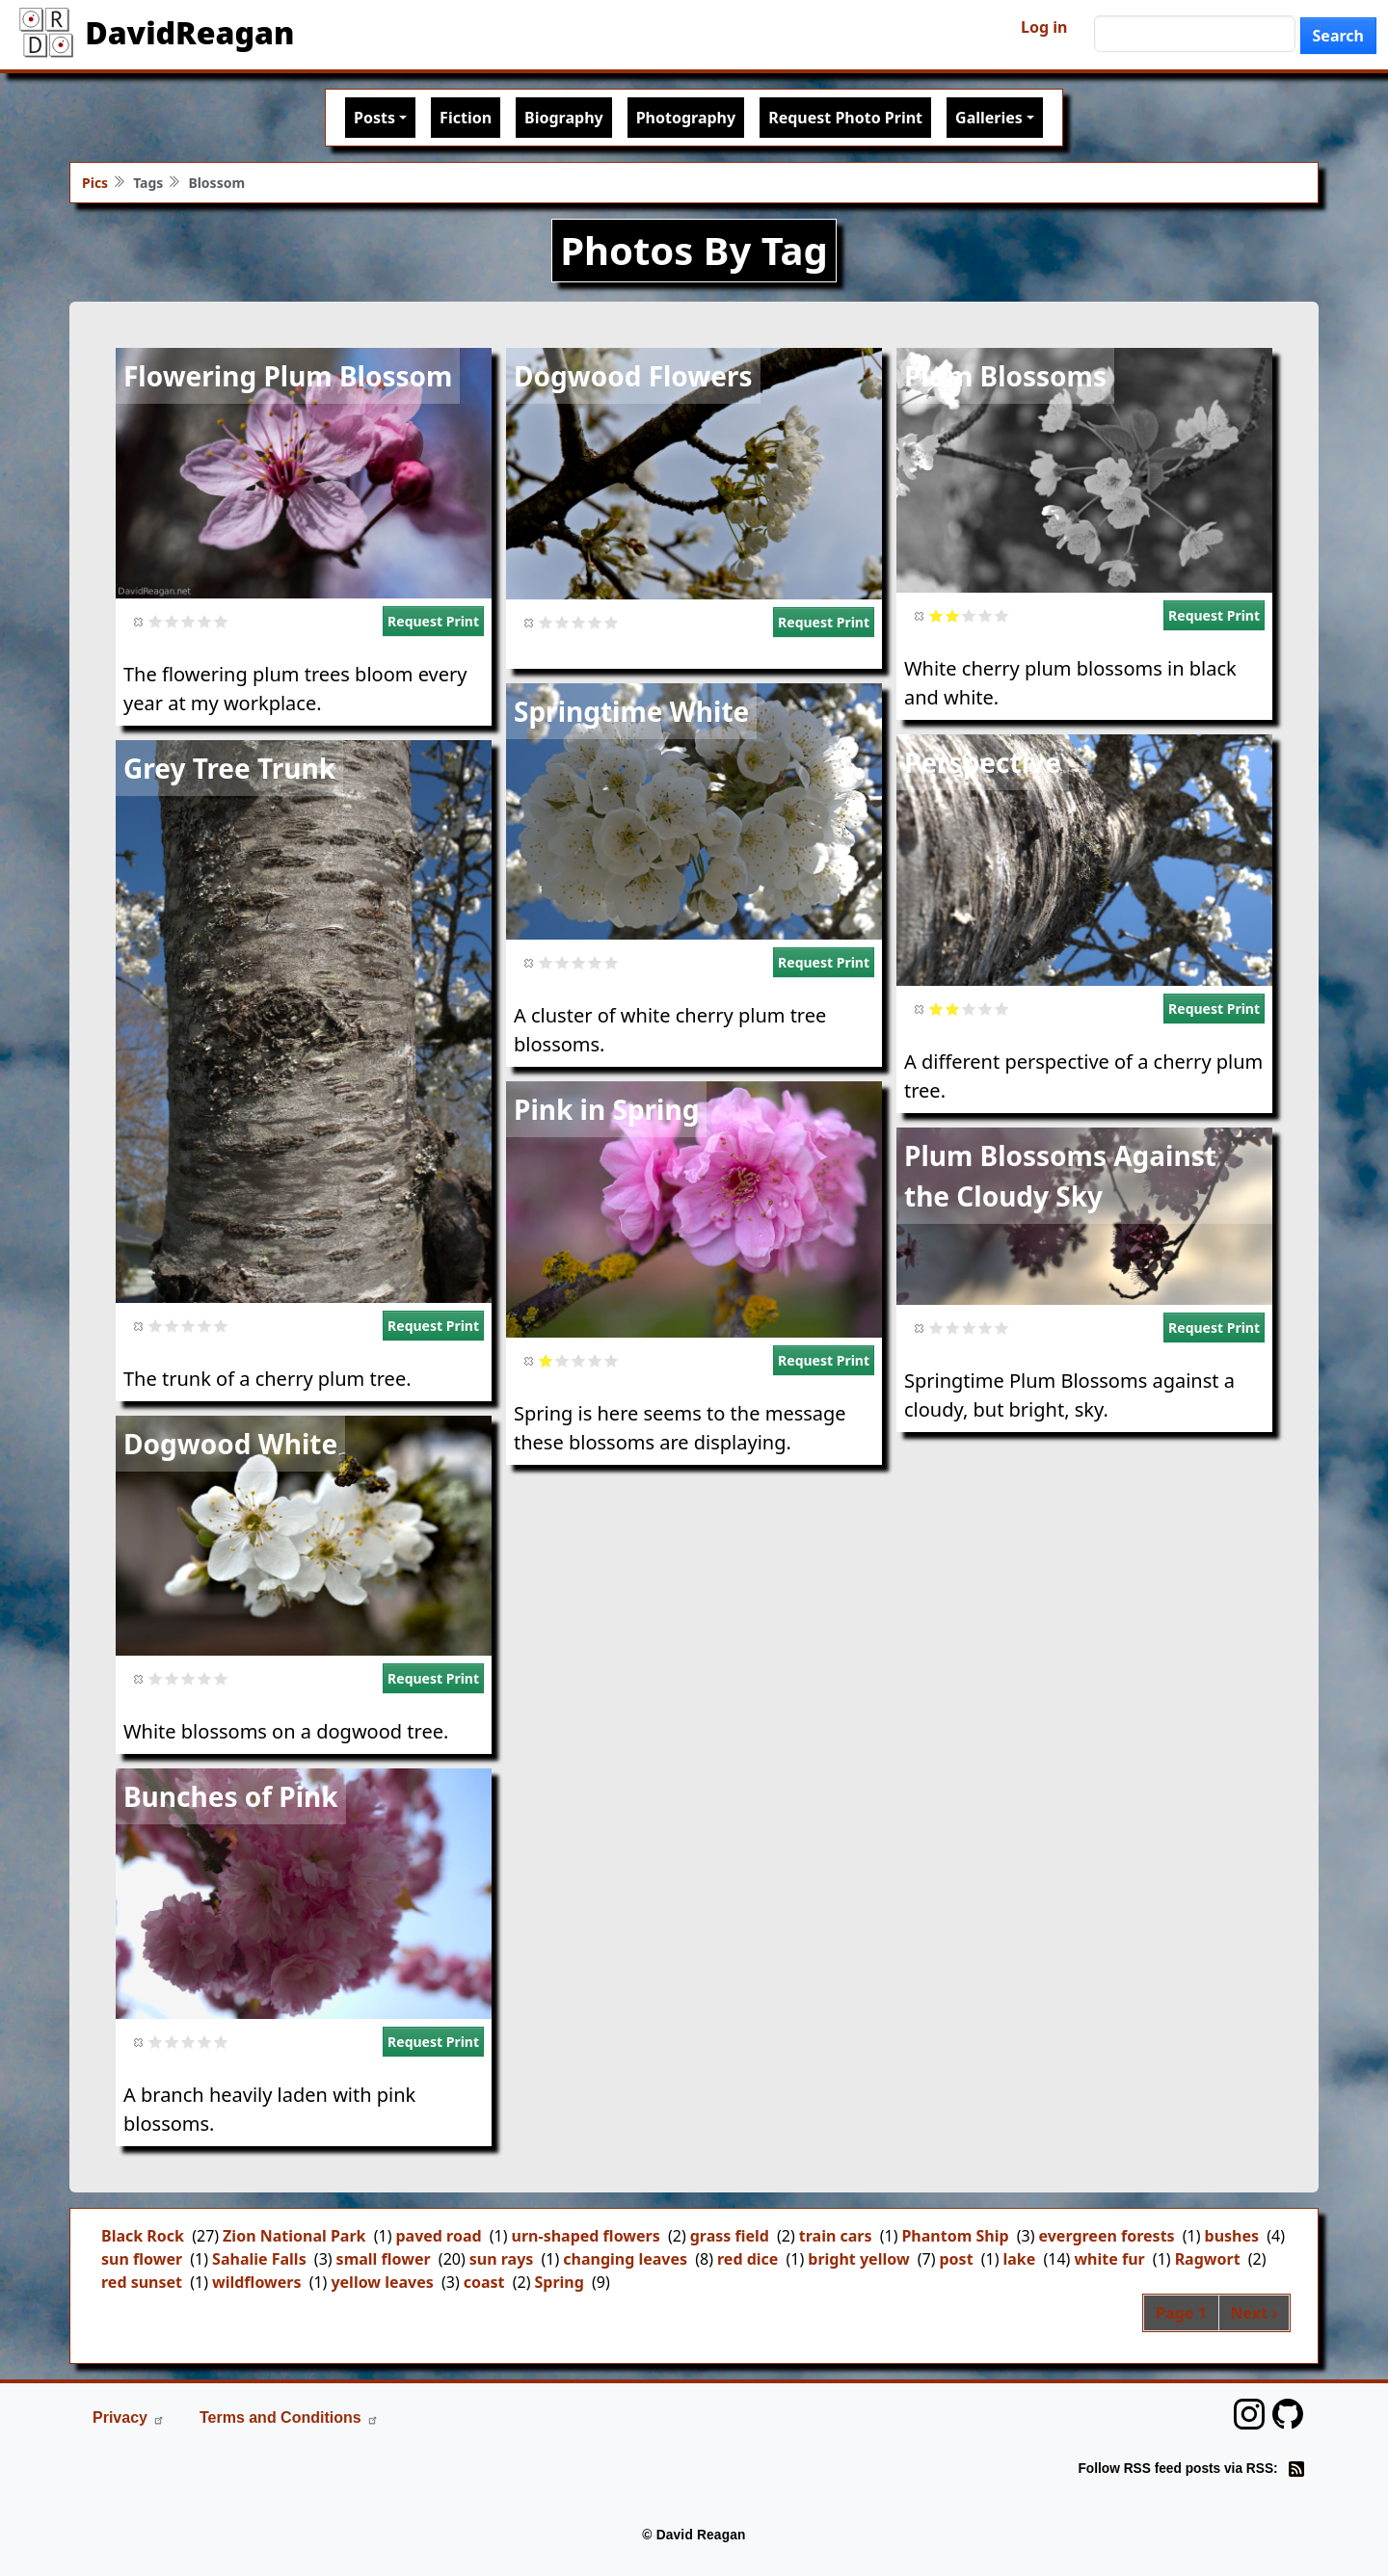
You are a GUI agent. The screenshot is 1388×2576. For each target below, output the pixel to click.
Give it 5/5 (221, 621)
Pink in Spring (606, 1109)
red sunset (141, 2282)
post (957, 2259)
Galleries (989, 117)
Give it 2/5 (172, 621)
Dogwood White (230, 1443)
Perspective (982, 762)
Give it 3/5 (188, 621)
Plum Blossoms (1005, 376)
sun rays (501, 2259)
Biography (563, 117)
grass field (729, 2235)
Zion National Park (294, 2235)
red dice (747, 2259)
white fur (1109, 2259)
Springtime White (631, 711)
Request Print (433, 621)
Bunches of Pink (230, 1796)
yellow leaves (382, 2282)
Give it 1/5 (155, 621)
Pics (95, 182)
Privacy (129, 2417)
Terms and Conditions (289, 2417)
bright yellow (858, 2259)
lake (1019, 2259)
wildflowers (257, 2282)
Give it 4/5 (205, 621)
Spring (558, 2282)
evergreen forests (1107, 2235)
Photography (685, 117)
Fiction (466, 117)
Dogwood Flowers (633, 376)
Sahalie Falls (259, 2259)
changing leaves (625, 2259)
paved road (438, 2235)
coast (484, 2282)
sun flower (141, 2259)
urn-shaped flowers (586, 2235)
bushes (1232, 2235)
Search (1338, 35)
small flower (383, 2259)
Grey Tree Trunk (229, 768)
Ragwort (1208, 2259)
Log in (1044, 27)
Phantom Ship (954, 2235)
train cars (835, 2235)
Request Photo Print (845, 117)
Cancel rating (139, 621)
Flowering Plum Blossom (287, 376)
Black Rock (142, 2235)
